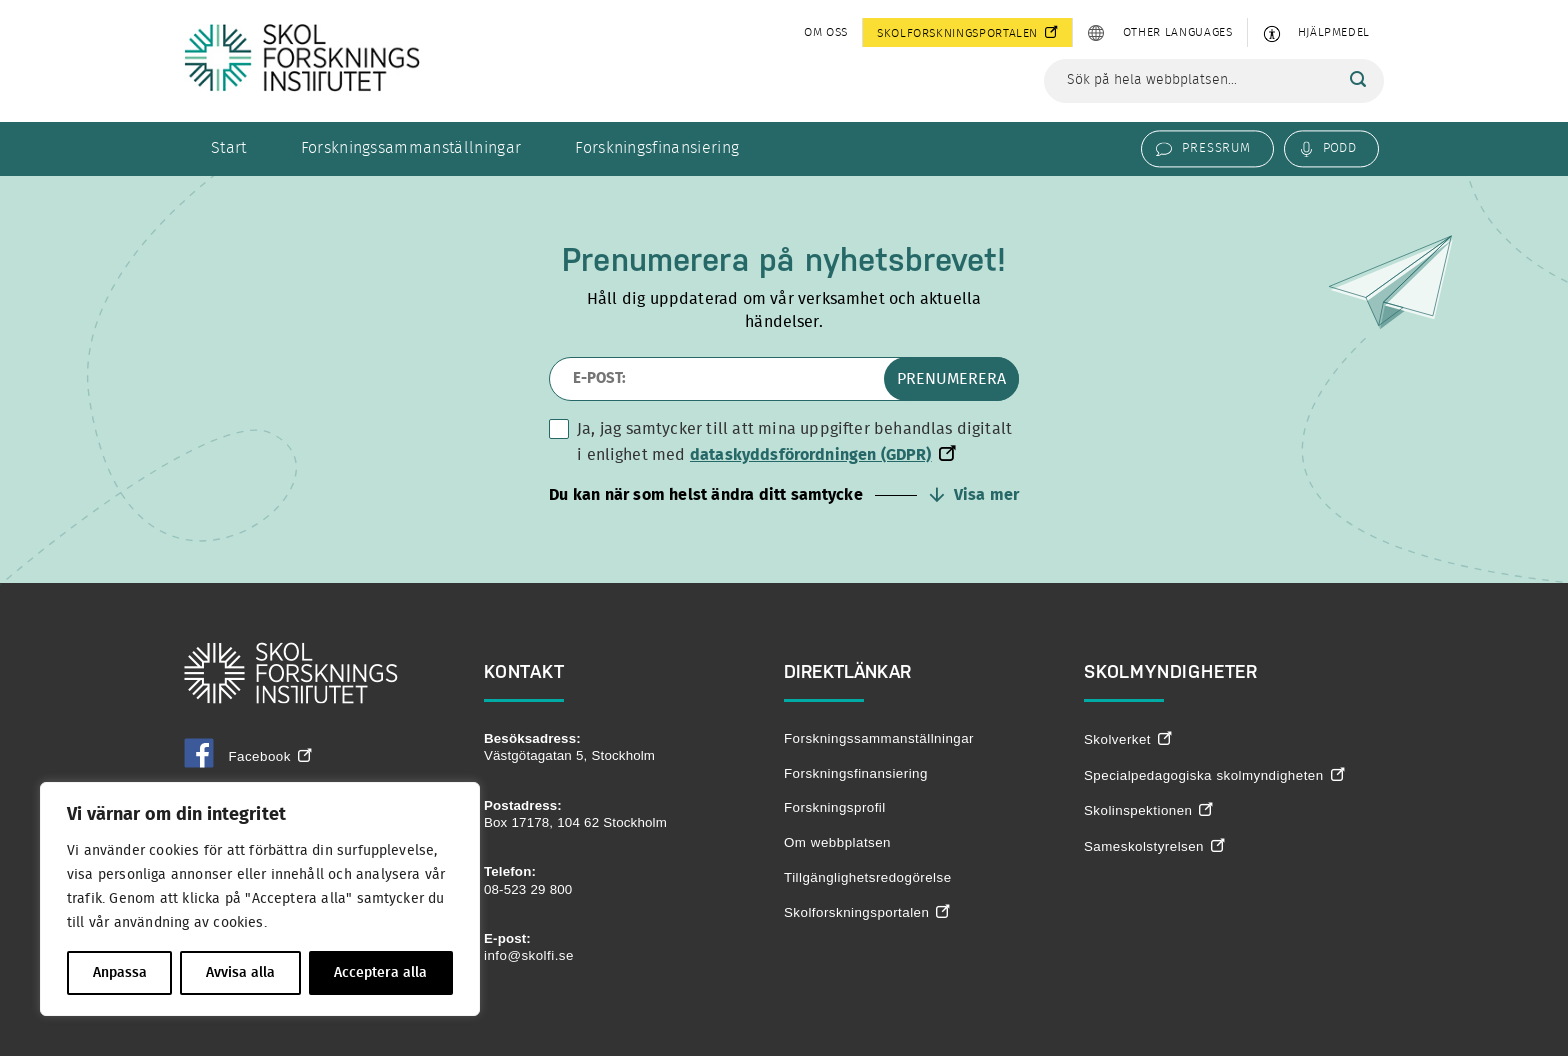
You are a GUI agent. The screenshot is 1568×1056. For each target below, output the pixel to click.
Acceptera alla (380, 973)
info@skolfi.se (529, 955)
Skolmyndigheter (1171, 671)
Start (229, 148)
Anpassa (120, 973)
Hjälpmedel (1334, 32)
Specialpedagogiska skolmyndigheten (1204, 775)
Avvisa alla (240, 973)
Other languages (1178, 32)
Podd (1339, 148)
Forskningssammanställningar (411, 148)
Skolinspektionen (1138, 810)
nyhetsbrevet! (905, 259)
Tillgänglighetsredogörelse (868, 877)
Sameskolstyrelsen (1144, 846)
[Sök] (1358, 80)
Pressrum (1216, 148)
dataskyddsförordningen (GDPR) (811, 455)
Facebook (237, 756)
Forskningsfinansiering (657, 148)
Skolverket (1117, 739)
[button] (784, 495)
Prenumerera (951, 379)
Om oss (826, 32)
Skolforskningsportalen (957, 33)
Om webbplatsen (837, 842)
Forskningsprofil (835, 807)
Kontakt (524, 671)
